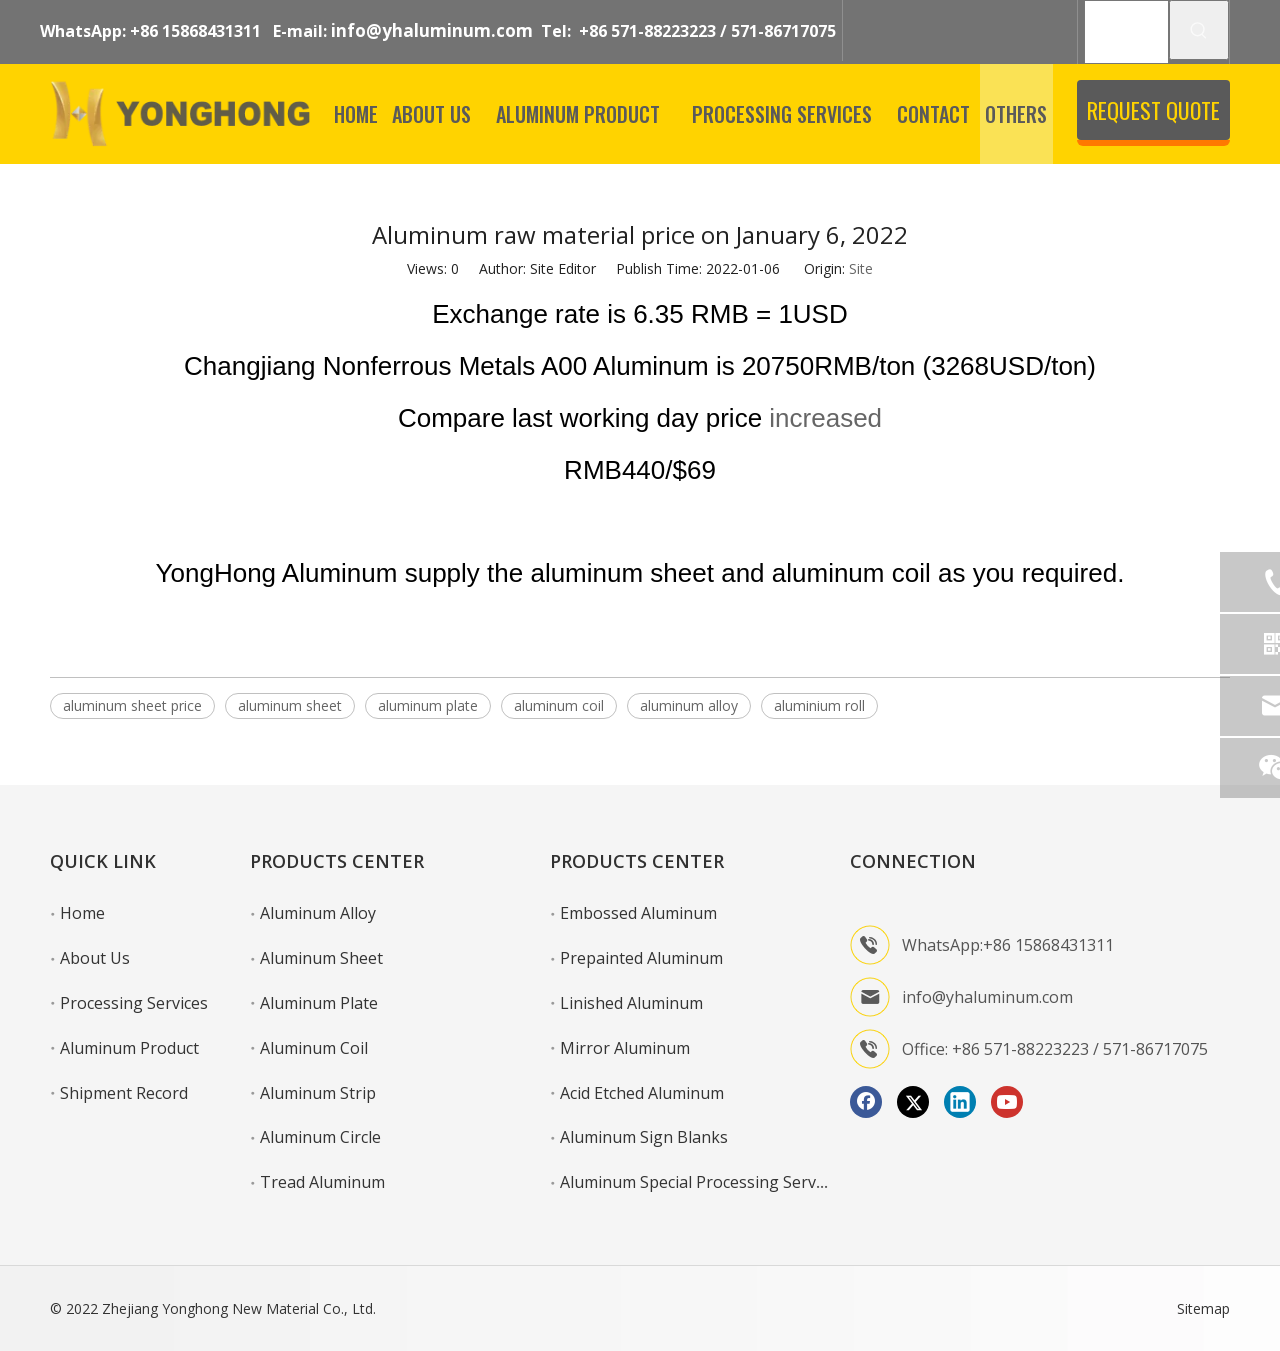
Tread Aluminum (322, 1182)
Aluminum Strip (318, 1093)
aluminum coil (559, 705)
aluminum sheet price (132, 705)
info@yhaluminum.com (432, 30)
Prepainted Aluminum (641, 958)
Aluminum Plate (319, 1003)
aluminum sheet (290, 705)
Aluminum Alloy (318, 913)
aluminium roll (819, 705)
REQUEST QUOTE (1153, 110)
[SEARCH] (1126, 32)
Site (861, 268)
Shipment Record (124, 1093)
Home (82, 913)
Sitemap (1203, 1308)
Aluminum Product (129, 1048)
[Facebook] (866, 1102)
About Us (95, 958)
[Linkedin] (960, 1102)
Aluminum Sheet (321, 958)
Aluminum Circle (320, 1137)
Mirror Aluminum (625, 1048)
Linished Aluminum (631, 1003)
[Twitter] (913, 1102)
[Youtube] (1007, 1102)
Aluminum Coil (314, 1048)
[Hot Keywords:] (1199, 30)
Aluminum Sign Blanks (644, 1137)
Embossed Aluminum (638, 913)
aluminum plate (428, 705)
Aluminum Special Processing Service (698, 1182)
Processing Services (134, 1003)
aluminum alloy (689, 705)
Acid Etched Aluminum (642, 1093)
